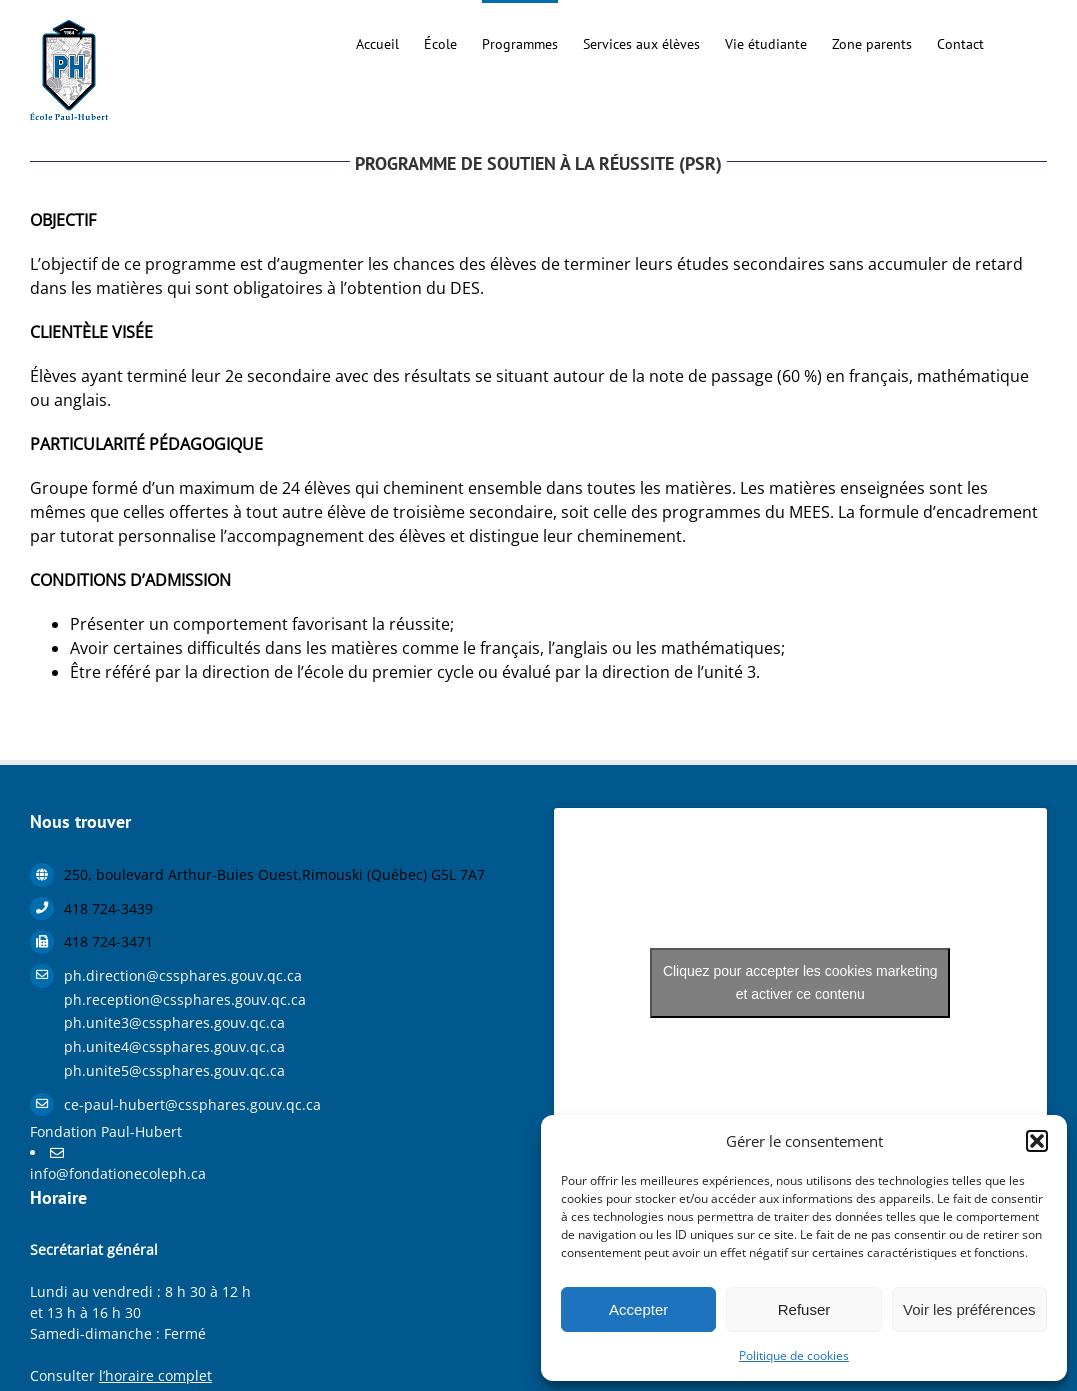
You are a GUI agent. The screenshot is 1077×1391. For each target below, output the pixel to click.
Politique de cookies (794, 1355)
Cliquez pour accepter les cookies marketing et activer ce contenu (800, 982)
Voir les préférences (969, 1309)
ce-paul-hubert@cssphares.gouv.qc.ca (192, 1104)
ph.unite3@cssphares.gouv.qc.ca (174, 1022)
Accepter (638, 1309)
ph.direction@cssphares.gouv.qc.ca (183, 975)
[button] (1037, 1141)
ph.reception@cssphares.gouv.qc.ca (185, 999)
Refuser (804, 1309)
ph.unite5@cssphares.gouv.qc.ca (174, 1070)
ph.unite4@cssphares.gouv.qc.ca (174, 1046)
